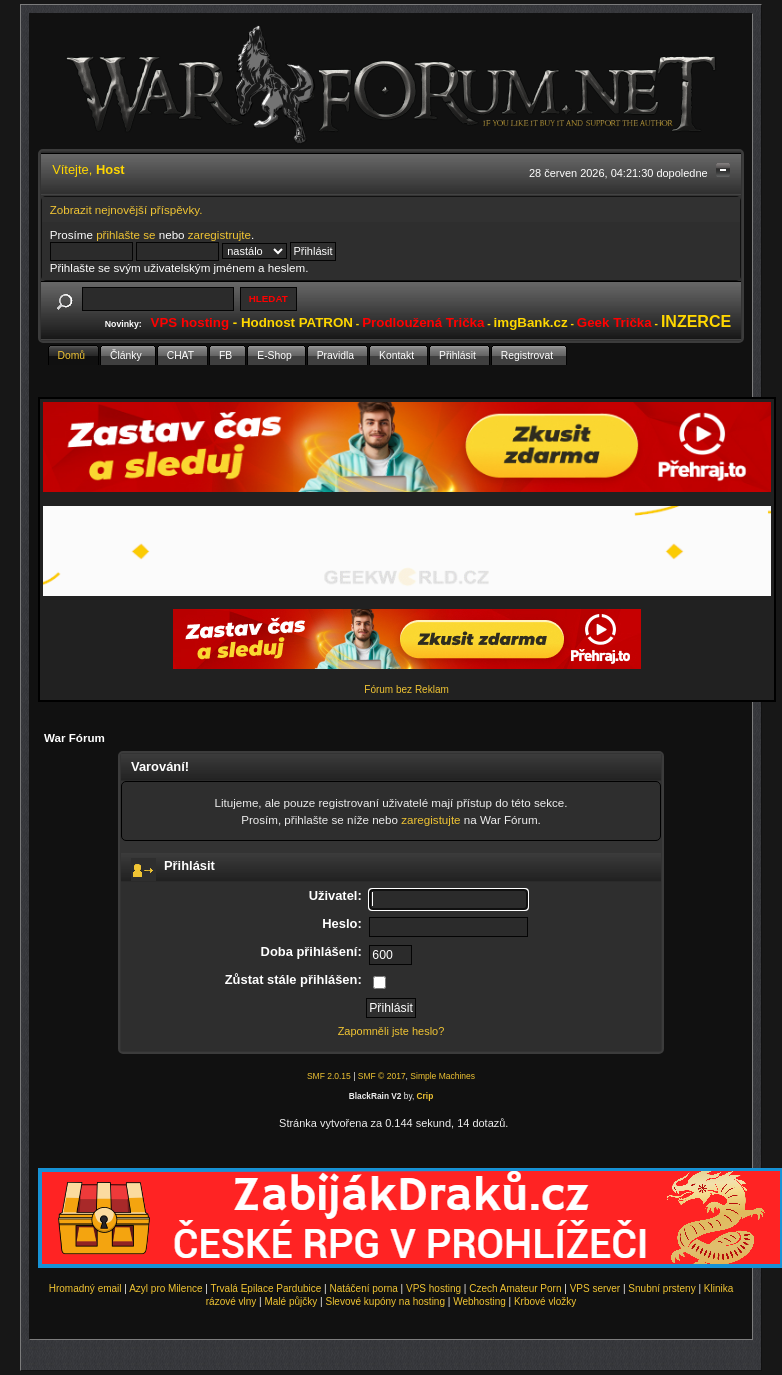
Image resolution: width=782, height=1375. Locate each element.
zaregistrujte (219, 234)
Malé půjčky (291, 1301)
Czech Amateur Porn (515, 1288)
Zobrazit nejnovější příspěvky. (126, 209)
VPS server (595, 1288)
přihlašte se (125, 234)
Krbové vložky (545, 1301)
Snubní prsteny (661, 1288)
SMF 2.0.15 (329, 1076)
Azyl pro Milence (165, 1288)
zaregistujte (430, 819)
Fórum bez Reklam (406, 689)
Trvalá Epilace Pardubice (266, 1288)
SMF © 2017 (382, 1076)
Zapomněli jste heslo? (391, 1031)
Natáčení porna (363, 1288)
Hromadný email (85, 1288)
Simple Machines (442, 1076)
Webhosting (479, 1301)
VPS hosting (433, 1288)
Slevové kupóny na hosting (385, 1301)
